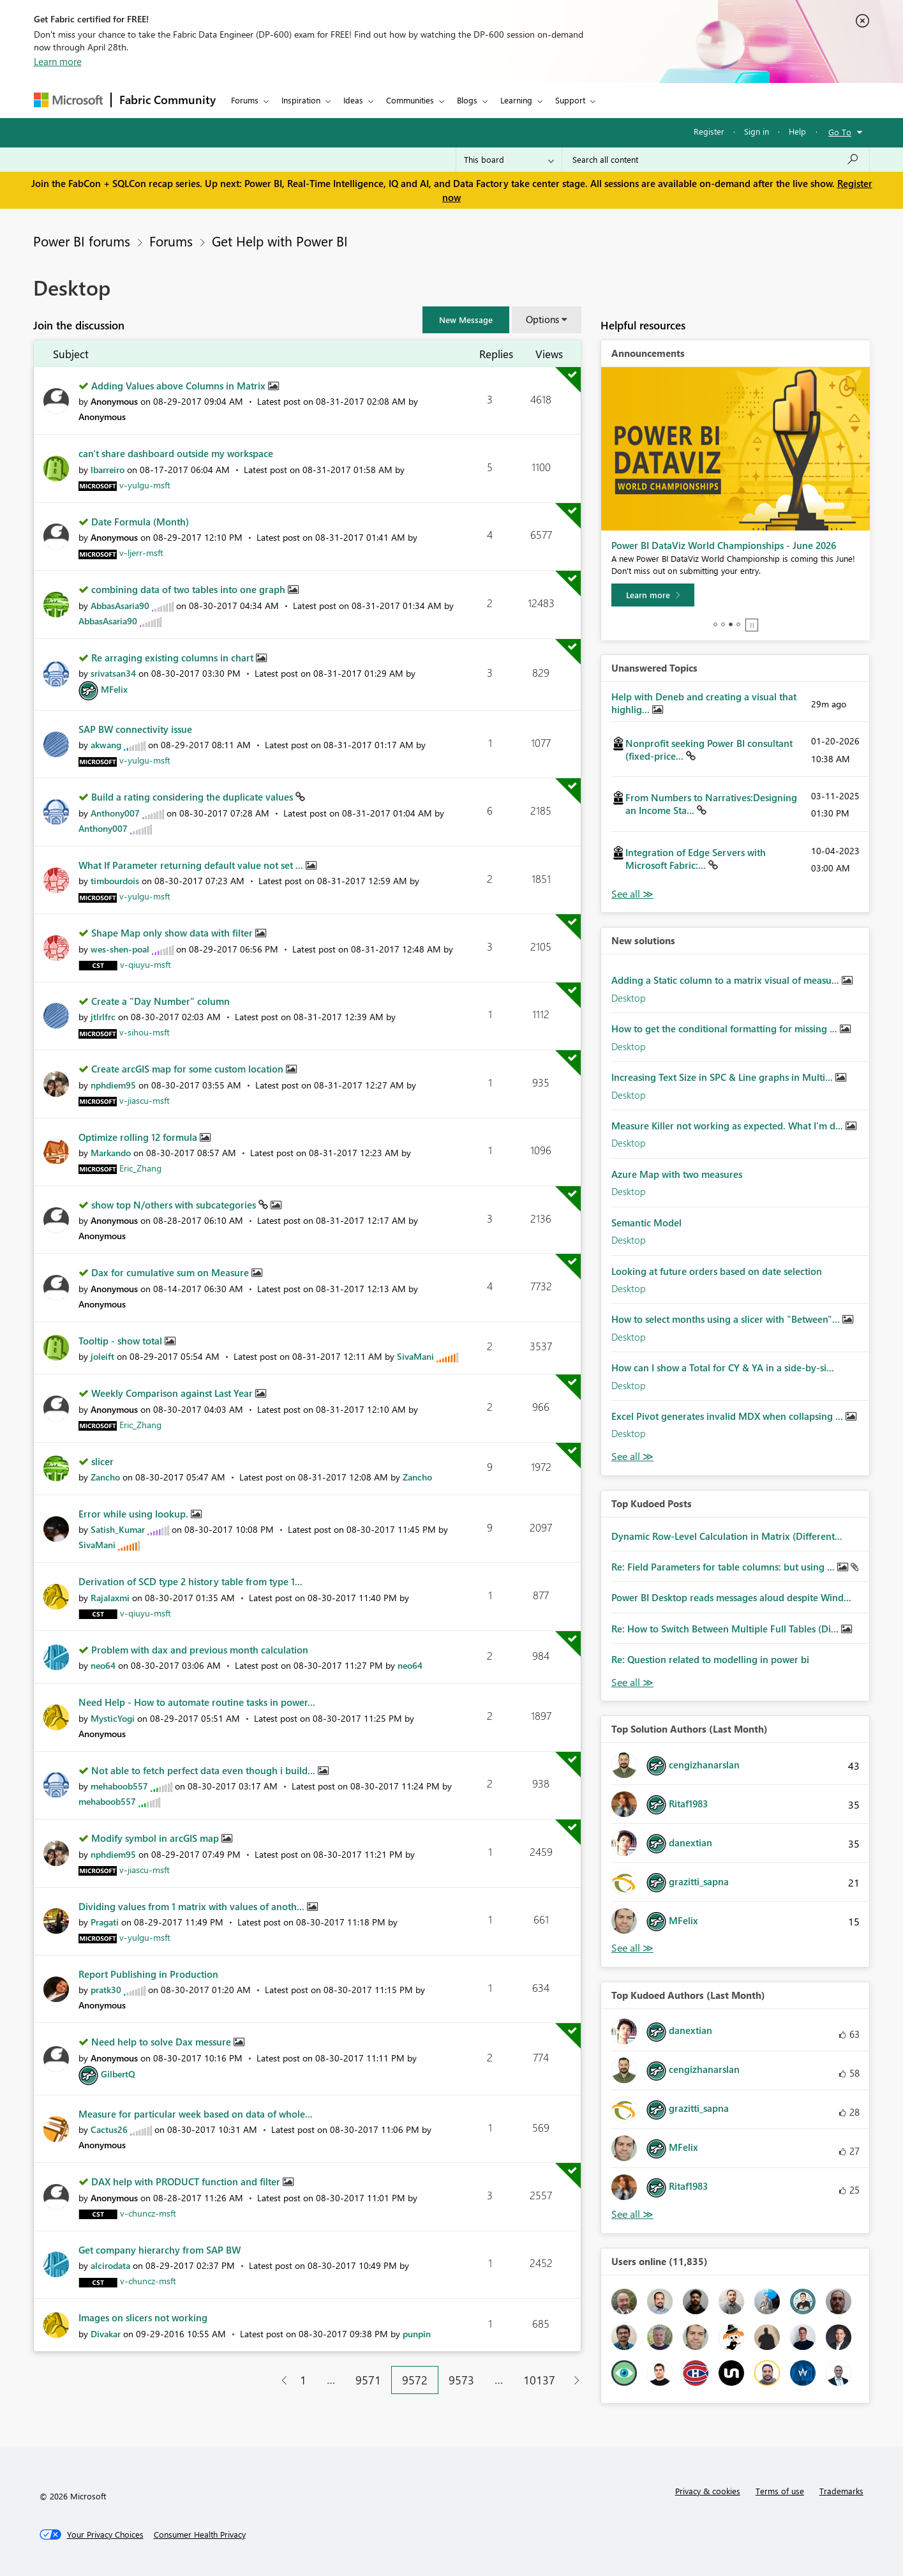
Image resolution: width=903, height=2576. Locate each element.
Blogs (467, 99)
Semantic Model (646, 1222)
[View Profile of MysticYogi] (113, 1718)
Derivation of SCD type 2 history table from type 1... (190, 1581)
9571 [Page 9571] (368, 2380)
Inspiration (300, 99)
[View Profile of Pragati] (105, 1922)
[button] (465, 319)
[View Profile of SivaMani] (415, 1356)
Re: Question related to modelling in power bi (710, 1659)
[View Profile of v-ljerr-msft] (141, 552)
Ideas (353, 99)
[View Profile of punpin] (417, 2334)
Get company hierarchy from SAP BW (159, 2249)
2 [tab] (723, 624)
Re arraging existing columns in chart (173, 657)
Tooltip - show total (121, 1340)
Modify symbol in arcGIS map (156, 1838)
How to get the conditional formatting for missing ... (725, 1028)
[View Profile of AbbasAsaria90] (120, 605)
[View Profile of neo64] (103, 1665)
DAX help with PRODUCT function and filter (187, 2181)
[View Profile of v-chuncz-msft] (148, 2213)
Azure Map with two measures (676, 1174)
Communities (410, 99)
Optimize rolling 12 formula (139, 1137)
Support (570, 99)
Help (797, 131)
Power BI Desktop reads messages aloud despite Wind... (731, 1597)
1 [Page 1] (303, 2380)
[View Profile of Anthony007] (115, 813)
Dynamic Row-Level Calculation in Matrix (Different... (726, 1536)
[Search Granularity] (509, 159)
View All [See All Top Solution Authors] (632, 1948)
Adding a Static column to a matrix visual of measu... (726, 980)
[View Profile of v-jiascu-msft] (144, 1100)
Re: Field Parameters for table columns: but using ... (724, 1566)
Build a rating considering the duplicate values (193, 796)
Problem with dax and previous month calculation (199, 1649)
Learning (516, 99)
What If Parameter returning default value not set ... (192, 865)
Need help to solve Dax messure (162, 2041)
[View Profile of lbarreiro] (107, 469)
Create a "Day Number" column (160, 1001)
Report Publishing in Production (148, 1974)
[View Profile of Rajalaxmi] (110, 1598)
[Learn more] (652, 595)
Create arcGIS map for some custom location (188, 1068)
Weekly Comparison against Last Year (173, 1393)
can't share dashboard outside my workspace (175, 453)
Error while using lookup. (134, 1513)
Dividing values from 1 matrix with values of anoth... (192, 1906)
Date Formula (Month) (140, 521)
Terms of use (780, 2490)
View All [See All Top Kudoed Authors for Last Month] (632, 2214)
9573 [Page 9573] (461, 2380)
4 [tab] (738, 624)
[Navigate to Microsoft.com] (68, 100)
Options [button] (542, 319)
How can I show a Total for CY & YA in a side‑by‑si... (722, 1367)
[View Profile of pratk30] (106, 1990)
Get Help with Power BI (280, 241)
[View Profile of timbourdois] (115, 881)
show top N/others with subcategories (174, 1204)
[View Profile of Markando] (111, 1153)
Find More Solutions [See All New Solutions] (632, 1456)
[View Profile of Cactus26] (109, 2129)
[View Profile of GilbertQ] (118, 2074)
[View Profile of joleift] (102, 1356)
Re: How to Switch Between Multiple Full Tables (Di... (726, 1628)
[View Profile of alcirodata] (110, 2265)
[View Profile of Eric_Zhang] (140, 1168)
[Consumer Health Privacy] (200, 2534)
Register (709, 131)
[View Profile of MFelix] (114, 689)
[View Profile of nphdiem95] (113, 1085)
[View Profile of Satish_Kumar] (118, 1529)
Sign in (756, 131)
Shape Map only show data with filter (173, 932)
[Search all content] (716, 159)
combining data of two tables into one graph (189, 589)
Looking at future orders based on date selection (716, 1271)
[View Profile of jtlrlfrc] (103, 1017)
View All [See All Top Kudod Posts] (632, 1682)
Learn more (58, 61)
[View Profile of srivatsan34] (113, 673)
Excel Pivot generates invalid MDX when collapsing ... (728, 1416)
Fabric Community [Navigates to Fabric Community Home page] (167, 99)
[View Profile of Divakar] (106, 2334)
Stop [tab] (751, 625)
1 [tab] (715, 624)
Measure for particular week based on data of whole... (195, 2113)
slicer (102, 1461)
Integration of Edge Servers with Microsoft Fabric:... (695, 858)
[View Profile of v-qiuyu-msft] (145, 964)
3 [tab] (730, 624)
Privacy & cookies (707, 2490)
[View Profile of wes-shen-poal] (120, 949)
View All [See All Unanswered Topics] (632, 894)
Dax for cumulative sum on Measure (171, 1272)
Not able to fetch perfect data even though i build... (204, 1770)
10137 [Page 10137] (539, 2380)
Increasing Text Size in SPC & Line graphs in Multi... (723, 1077)
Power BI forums (81, 241)
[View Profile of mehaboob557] (119, 1786)
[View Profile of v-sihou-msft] (144, 1032)
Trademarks (841, 2490)
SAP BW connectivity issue (135, 729)
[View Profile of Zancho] (105, 1477)
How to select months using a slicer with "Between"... (726, 1319)
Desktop (628, 997)
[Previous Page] (279, 2380)
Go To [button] (839, 131)
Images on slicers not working (142, 2317)
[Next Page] (573, 2380)
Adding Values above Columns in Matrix (179, 385)
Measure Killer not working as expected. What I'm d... (728, 1125)
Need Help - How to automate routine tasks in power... (196, 1702)
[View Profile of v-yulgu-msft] (144, 485)
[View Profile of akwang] (106, 745)
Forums (244, 99)
